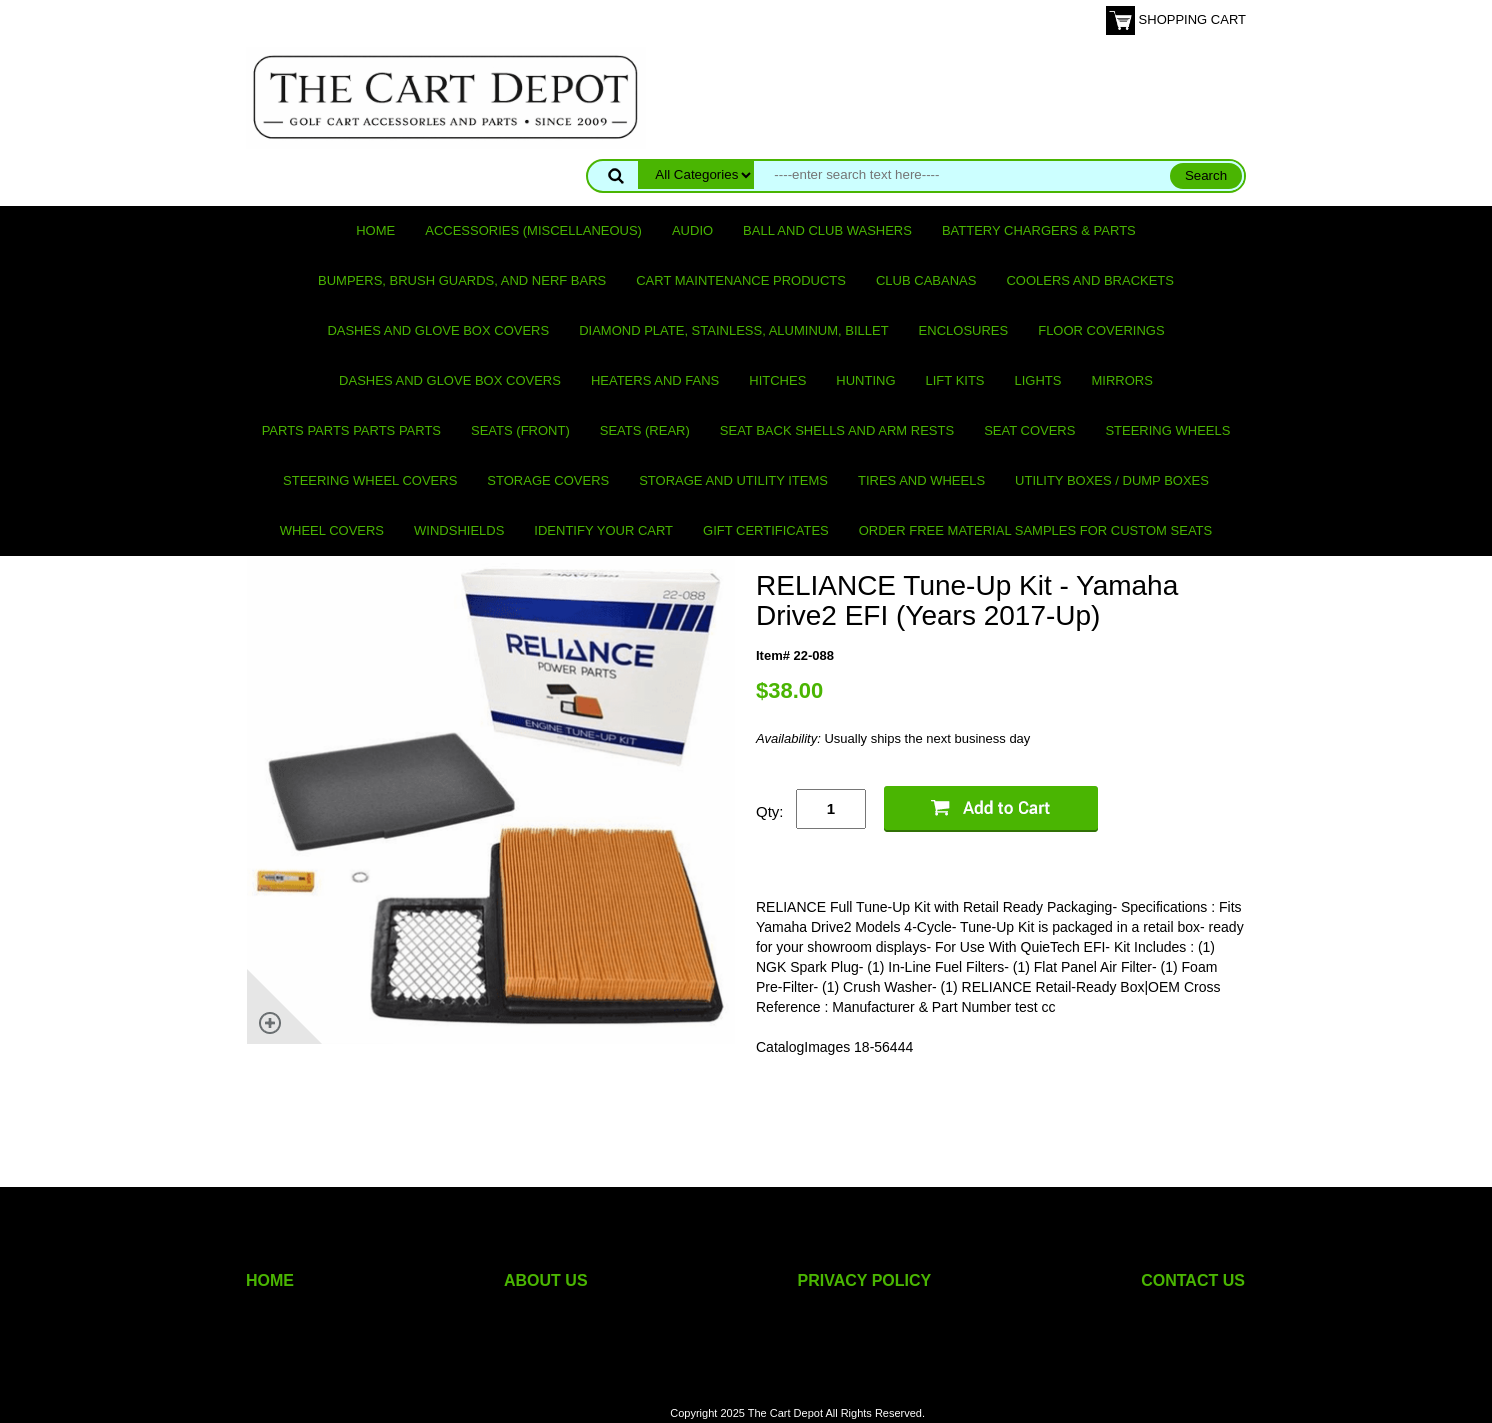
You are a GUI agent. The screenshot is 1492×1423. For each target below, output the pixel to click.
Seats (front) (520, 430)
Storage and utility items (733, 480)
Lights (1038, 380)
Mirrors (1122, 380)
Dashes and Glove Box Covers (438, 330)
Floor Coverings (1101, 330)
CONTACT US (1193, 1280)
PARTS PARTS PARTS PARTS (351, 430)
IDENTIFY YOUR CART (603, 530)
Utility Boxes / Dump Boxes (1112, 480)
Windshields (459, 530)
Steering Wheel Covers (370, 480)
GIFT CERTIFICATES (766, 530)
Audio (692, 230)
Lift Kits (955, 380)
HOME (270, 1280)
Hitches (777, 380)
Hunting (865, 380)
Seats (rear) (645, 430)
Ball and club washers (827, 230)
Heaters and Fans (655, 380)
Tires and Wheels (921, 480)
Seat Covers (1029, 430)
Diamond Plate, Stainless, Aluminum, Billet (733, 330)
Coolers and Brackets (1090, 280)
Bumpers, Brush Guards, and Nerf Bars (462, 280)
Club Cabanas (926, 280)
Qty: (770, 811)
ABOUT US (546, 1280)
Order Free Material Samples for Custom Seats (1035, 530)
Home (375, 230)
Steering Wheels (1167, 430)
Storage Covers (548, 480)
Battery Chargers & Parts (1039, 230)
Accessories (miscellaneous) (533, 230)
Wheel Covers (332, 530)
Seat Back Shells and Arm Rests (837, 430)
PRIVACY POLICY (865, 1280)
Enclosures (964, 330)
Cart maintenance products (741, 280)
